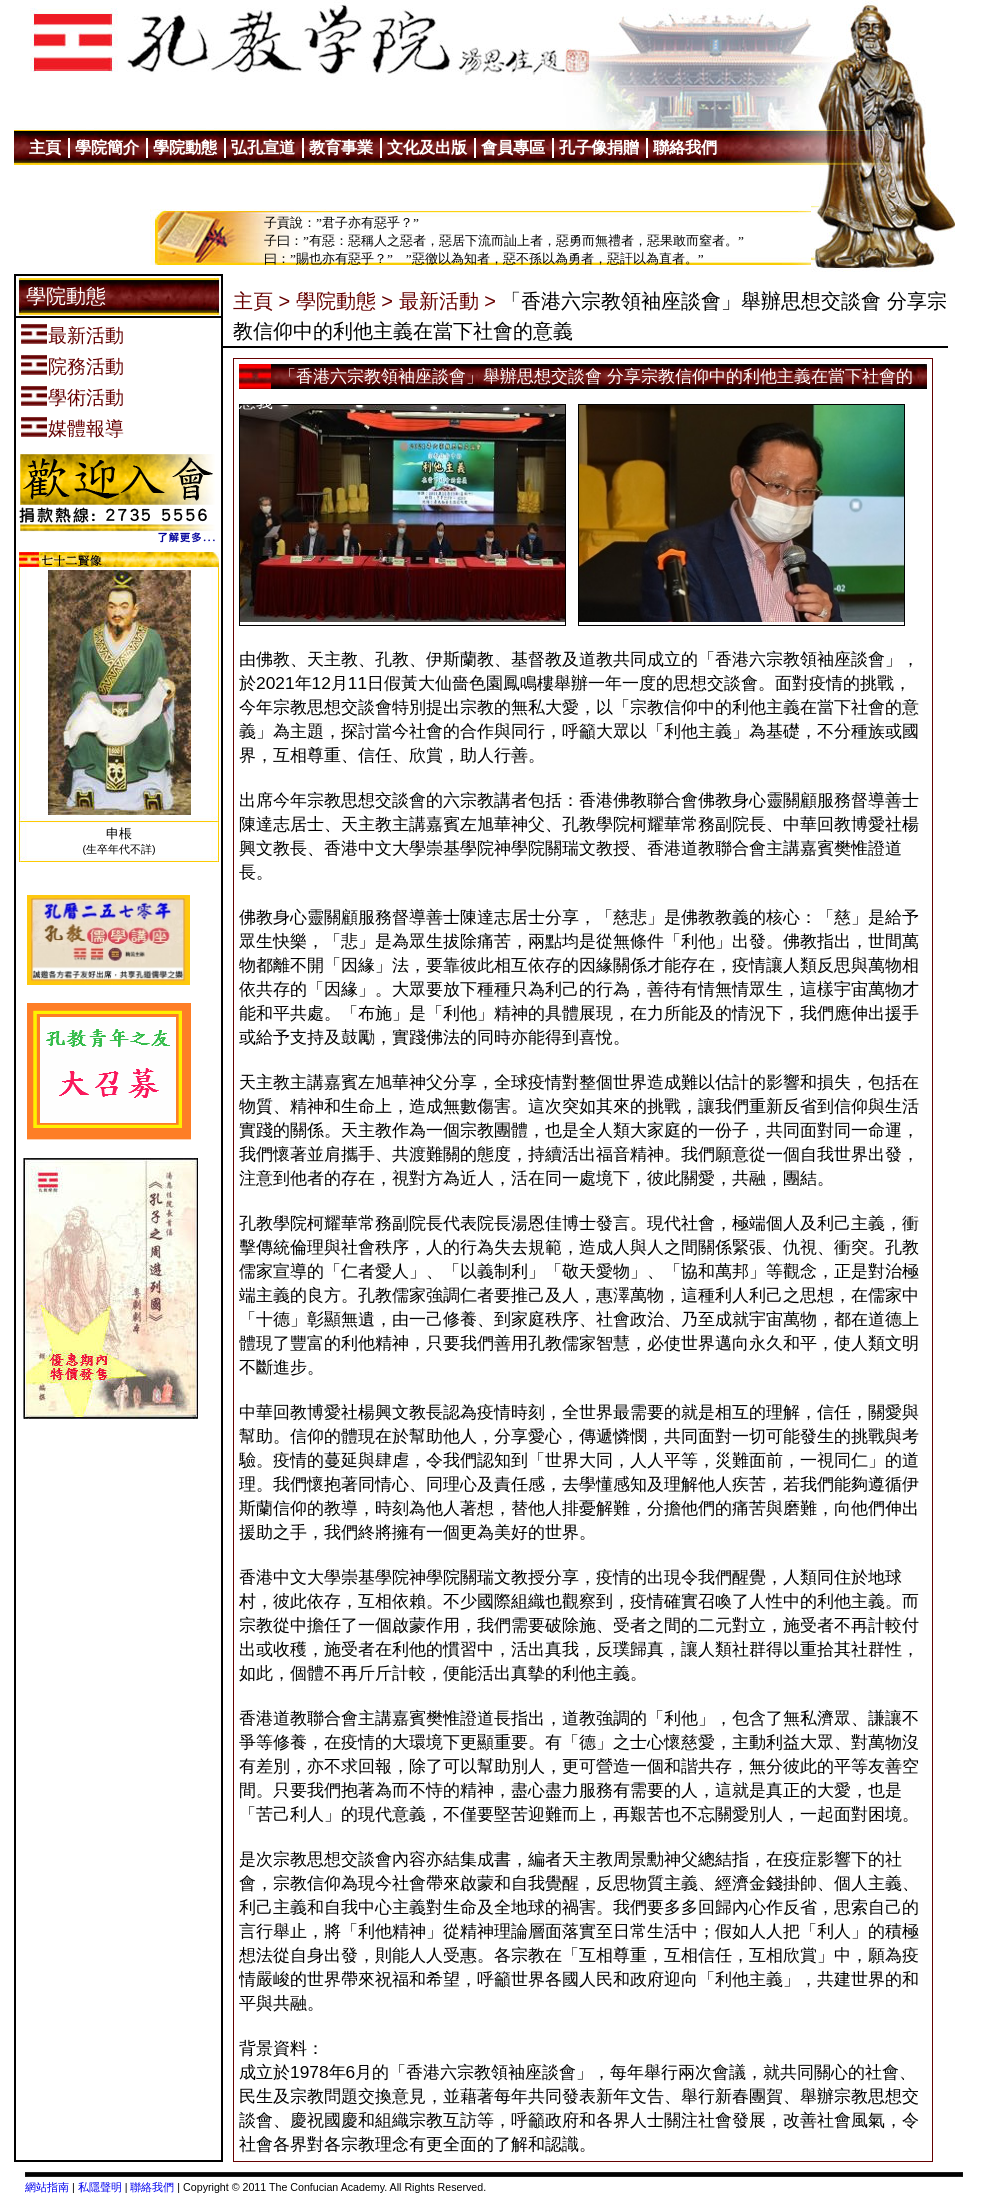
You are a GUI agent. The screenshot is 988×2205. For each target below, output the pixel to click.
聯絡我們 (152, 2187)
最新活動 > (447, 301)
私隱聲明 (100, 2187)
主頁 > (261, 301)
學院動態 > (344, 301)
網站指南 (47, 2187)
